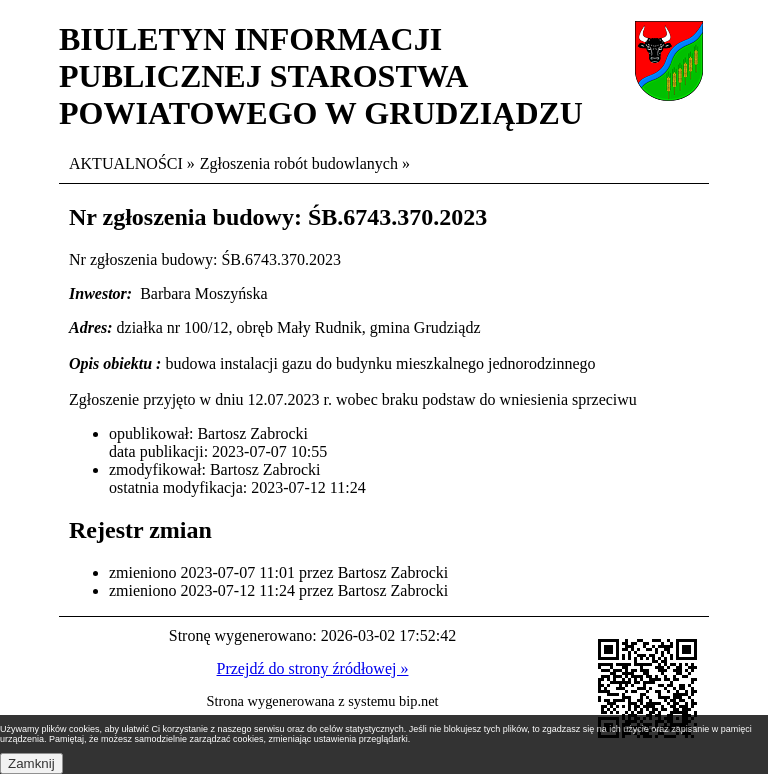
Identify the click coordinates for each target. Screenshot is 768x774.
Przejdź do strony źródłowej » (313, 668)
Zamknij (31, 763)
